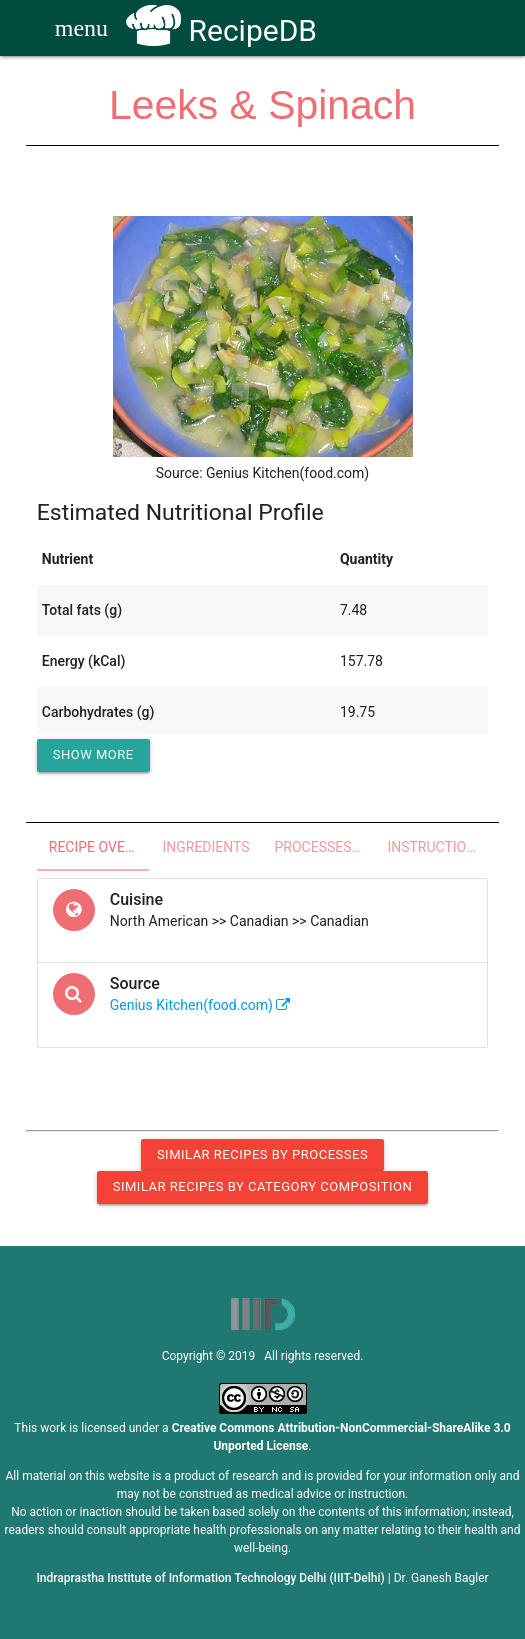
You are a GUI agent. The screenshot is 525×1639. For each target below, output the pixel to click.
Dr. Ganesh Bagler (441, 1578)
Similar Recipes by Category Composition (262, 1186)
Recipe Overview (99, 847)
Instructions (435, 847)
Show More (93, 754)
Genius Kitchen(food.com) (200, 1005)
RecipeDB (221, 30)
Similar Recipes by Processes (262, 1154)
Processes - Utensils (325, 847)
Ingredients (205, 847)
